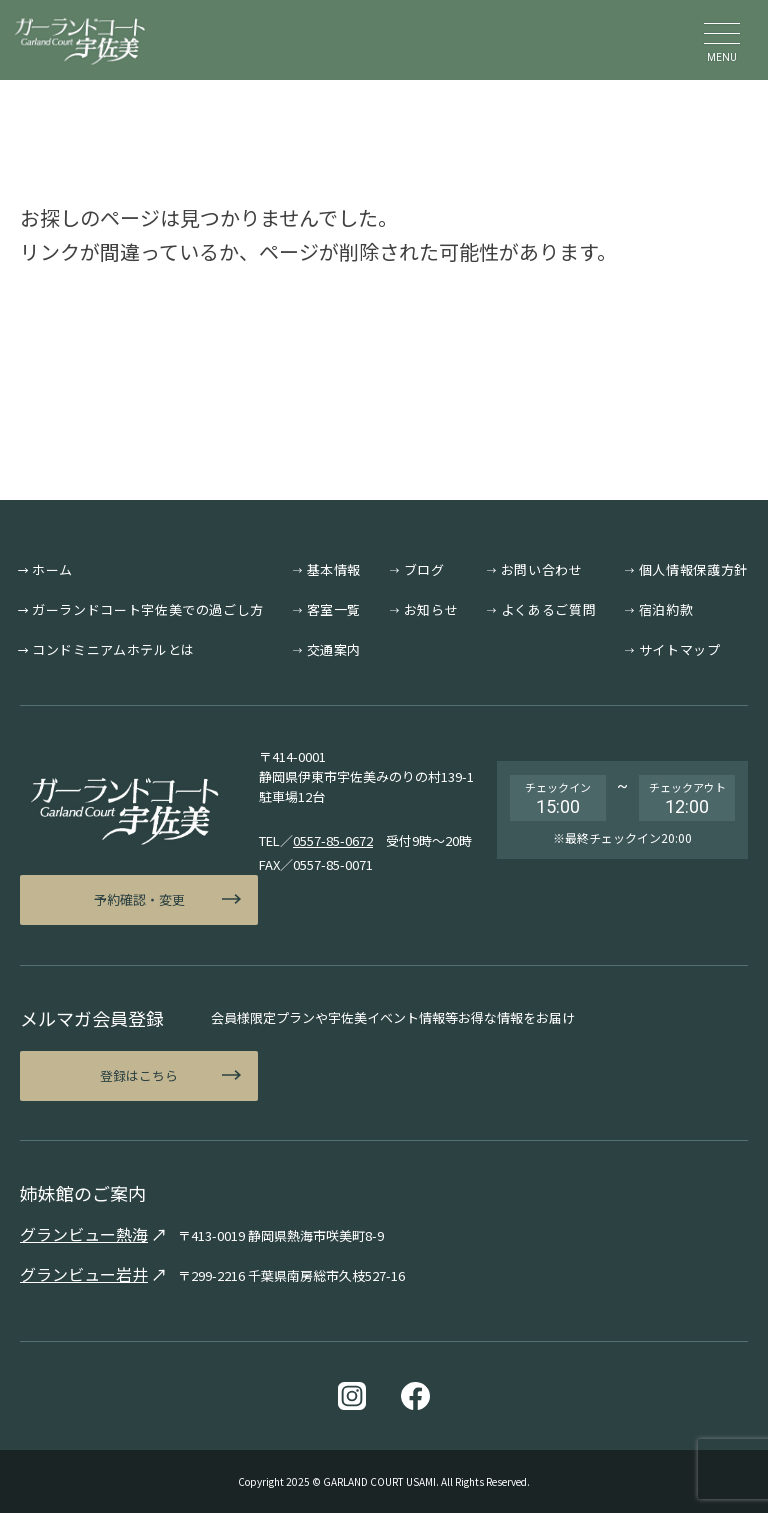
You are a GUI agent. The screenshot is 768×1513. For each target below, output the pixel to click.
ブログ (424, 569)
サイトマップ (680, 649)
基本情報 (334, 569)
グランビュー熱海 (84, 1234)
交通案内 (334, 649)
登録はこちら (139, 1075)
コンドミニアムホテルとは (113, 649)
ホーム (52, 569)
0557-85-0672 (333, 840)
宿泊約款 (666, 609)
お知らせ (431, 609)
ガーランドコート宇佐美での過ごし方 (148, 609)
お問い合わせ (542, 569)
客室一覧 (334, 609)
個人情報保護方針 (693, 569)
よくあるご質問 (549, 609)
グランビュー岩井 (84, 1274)
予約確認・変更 (139, 899)
